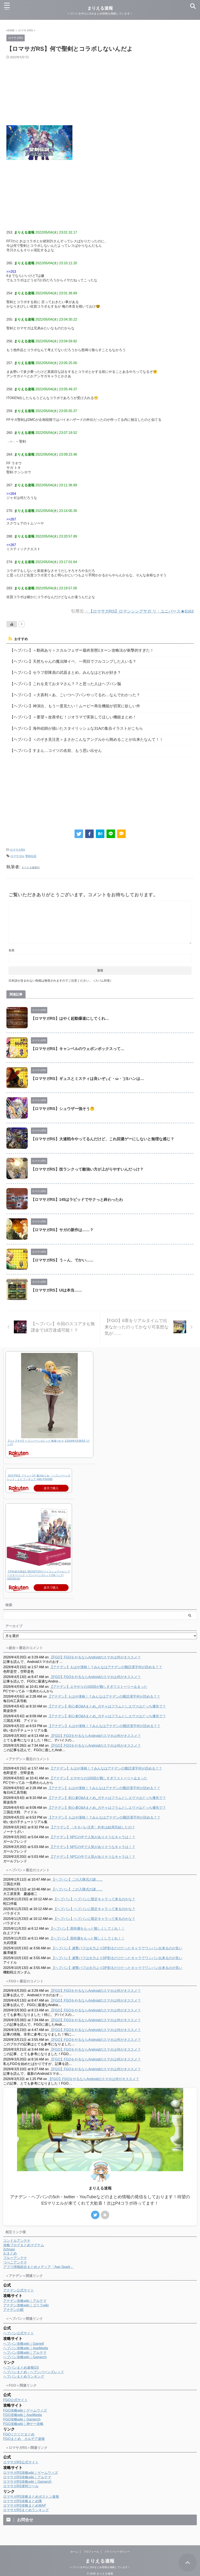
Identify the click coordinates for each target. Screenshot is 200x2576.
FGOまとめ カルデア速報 (24, 2440)
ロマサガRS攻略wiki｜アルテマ (27, 2478)
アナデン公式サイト (18, 2291)
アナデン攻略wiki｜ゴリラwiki (26, 2306)
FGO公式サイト (15, 2401)
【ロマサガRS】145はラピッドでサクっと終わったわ (77, 1201)
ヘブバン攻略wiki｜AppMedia (25, 2349)
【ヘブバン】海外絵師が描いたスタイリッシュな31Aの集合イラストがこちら (76, 729)
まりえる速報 (99, 2557)
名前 (11, 951)
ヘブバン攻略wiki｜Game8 (23, 2345)
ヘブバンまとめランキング (23, 2378)
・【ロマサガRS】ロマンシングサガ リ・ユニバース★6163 (136, 611)
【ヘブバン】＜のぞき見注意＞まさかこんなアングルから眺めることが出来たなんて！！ (86, 740)
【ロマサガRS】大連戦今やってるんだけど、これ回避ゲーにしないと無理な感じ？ (102, 1140)
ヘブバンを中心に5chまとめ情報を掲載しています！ (100, 2563)
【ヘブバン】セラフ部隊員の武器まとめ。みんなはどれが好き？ (65, 673)
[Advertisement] (100, 91)
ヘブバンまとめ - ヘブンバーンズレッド (33, 2373)
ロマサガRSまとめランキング (26, 2511)
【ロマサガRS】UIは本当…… (56, 1291)
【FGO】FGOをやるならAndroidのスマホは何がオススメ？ (95, 1658)
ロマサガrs (17, 857)
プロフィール (91, 2547)
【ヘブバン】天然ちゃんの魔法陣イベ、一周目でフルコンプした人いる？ (73, 661)
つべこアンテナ (15, 2263)
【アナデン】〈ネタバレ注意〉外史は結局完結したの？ (92, 1828)
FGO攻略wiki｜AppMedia (22, 2416)
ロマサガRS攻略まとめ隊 (22, 2502)
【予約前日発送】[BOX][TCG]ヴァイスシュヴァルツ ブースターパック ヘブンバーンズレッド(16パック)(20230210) (38, 1576)
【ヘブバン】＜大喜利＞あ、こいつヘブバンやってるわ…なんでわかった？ (75, 695)
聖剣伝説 (30, 857)
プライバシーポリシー (117, 2547)
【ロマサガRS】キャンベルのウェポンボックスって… (77, 1050)
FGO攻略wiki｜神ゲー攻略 (23, 2425)
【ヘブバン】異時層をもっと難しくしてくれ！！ (87, 1930)
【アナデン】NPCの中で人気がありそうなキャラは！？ (92, 1838)
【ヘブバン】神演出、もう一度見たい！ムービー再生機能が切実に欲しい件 (75, 707)
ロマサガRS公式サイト (21, 2463)
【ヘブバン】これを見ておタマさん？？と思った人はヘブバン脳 (65, 684)
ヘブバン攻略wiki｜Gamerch (25, 2358)
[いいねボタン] (11, 624)
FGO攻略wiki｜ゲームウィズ (25, 2411)
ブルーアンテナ (15, 2259)
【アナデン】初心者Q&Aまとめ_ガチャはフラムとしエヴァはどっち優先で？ (107, 1707)
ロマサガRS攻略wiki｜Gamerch (27, 2483)
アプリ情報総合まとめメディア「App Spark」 (38, 2268)
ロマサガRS (17, 851)
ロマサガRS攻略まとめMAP (24, 2507)
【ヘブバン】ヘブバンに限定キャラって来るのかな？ (94, 1900)
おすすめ (21, 639)
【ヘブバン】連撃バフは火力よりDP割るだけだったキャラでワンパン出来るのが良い (117, 1949)
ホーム (74, 2547)
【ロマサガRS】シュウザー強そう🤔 (63, 1110)
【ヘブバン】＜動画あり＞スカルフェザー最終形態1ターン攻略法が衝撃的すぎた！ (82, 650)
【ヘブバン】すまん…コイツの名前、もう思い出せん (56, 752)
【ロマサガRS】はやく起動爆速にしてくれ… (70, 1020)
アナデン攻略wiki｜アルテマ (24, 2302)
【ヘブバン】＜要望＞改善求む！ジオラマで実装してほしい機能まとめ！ (73, 718)
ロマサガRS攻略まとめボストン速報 (31, 2498)
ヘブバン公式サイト (18, 2334)
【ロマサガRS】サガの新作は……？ (62, 1231)
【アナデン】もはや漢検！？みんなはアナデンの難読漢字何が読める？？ (106, 1668)
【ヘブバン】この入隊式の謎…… (77, 1881)
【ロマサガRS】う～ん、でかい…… (62, 1261)
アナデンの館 (13, 2311)
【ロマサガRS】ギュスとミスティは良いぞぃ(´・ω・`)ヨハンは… (87, 1080)
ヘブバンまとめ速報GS (21, 2369)
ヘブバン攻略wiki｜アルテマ (24, 2354)
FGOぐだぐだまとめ (19, 2435)
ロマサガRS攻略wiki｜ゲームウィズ (30, 2474)
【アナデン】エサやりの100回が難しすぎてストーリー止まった (98, 1688)
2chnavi (9, 2250)
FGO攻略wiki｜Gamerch (21, 2420)
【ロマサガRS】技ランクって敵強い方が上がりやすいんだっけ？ (87, 1170)
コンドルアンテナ (16, 2242)
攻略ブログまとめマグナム (23, 2246)
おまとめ (10, 2254)
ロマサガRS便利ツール (21, 2487)
